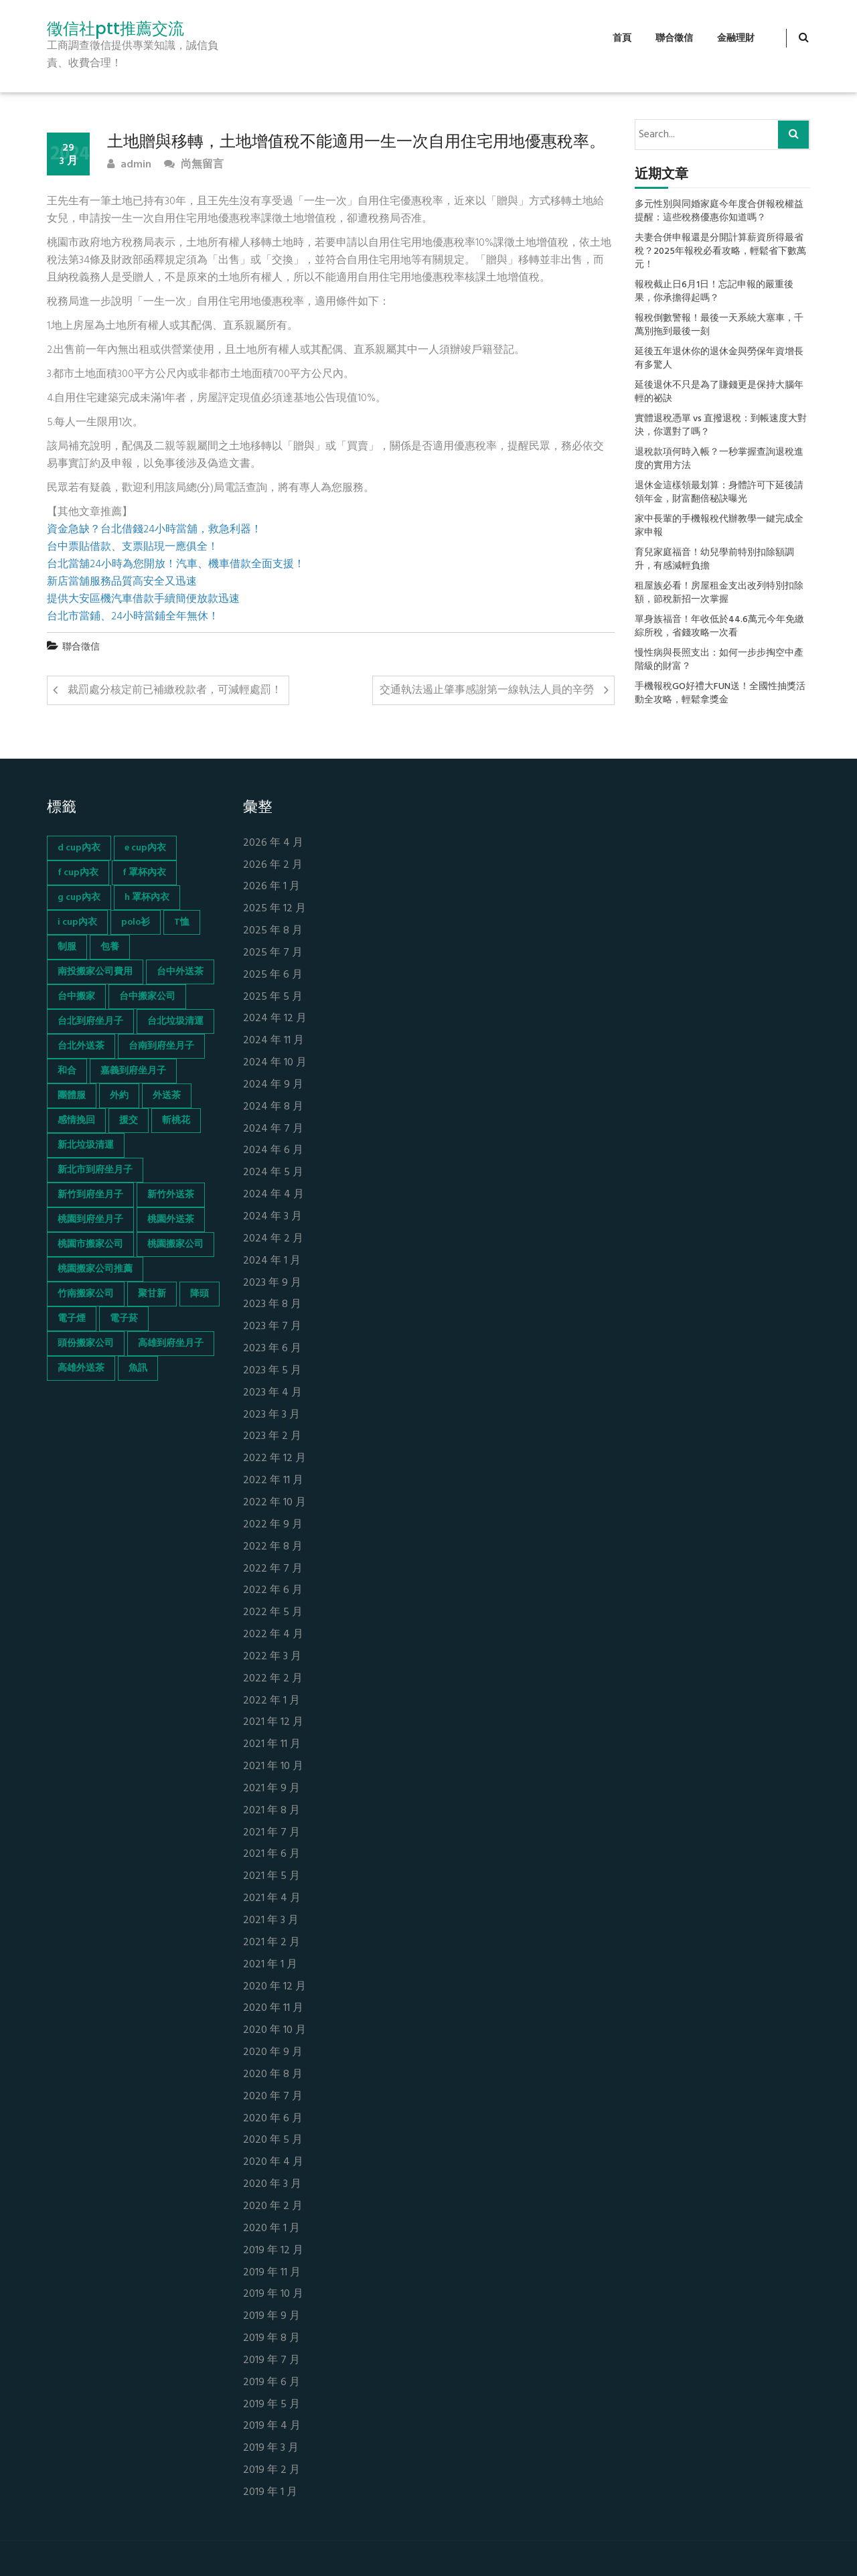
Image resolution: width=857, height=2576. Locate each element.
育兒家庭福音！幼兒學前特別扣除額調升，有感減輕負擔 (714, 559)
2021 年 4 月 (272, 1898)
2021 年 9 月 (271, 1789)
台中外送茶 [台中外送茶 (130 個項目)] (180, 972)
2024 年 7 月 (273, 1129)
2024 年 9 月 (273, 1085)
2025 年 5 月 (273, 997)
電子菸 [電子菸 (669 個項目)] (124, 1319)
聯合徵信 (674, 38)
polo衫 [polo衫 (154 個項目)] (135, 922)
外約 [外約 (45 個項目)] (119, 1096)
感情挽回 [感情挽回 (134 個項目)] (76, 1120)
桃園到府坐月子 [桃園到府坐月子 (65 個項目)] (90, 1219)
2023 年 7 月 (272, 1327)
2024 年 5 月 (273, 1173)
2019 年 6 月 (271, 2383)
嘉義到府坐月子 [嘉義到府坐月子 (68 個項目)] (133, 1071)
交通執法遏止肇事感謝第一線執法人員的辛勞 (487, 690)
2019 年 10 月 (273, 2294)
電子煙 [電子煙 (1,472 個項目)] (72, 1319)
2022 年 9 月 (273, 1525)
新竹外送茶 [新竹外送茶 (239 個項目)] (170, 1195)
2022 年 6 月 (273, 1590)
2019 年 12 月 (273, 2251)
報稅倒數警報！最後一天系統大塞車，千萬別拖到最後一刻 (719, 325)
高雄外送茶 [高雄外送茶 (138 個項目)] (81, 1368)
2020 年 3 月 (272, 2184)
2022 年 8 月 (273, 1547)
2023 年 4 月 (272, 1393)
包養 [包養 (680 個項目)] (109, 947)
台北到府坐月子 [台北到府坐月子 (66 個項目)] (90, 1021)
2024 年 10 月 (275, 1063)
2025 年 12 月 (274, 909)
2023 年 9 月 (272, 1283)
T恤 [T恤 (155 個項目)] (181, 922)
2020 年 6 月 (273, 2119)
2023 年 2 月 (272, 1436)
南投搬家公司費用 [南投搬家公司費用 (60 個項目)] (95, 972)
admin (129, 165)
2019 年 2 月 (271, 2470)
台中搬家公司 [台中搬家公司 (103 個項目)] (147, 996)
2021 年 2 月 (271, 1943)
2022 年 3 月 (272, 1657)
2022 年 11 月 (273, 1481)
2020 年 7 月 (273, 2097)
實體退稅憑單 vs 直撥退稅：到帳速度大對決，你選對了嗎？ (721, 425)
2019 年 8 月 (271, 2338)
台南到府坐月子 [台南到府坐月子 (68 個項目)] (161, 1046)
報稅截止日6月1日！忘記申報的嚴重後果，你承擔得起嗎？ (714, 292)
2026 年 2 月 (273, 865)
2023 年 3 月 (271, 1415)
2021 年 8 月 (271, 1811)
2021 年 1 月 (270, 1965)
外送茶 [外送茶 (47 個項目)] (167, 1096)
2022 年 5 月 (273, 1612)
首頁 (622, 38)
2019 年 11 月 (272, 2273)
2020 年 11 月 (273, 2008)
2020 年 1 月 (271, 2229)
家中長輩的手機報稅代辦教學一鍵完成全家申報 (719, 526)
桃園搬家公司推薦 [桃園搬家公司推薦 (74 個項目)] (95, 1269)
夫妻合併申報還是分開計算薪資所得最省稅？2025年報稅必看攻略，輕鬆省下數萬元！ (720, 252)
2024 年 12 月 (275, 1019)
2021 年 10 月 (273, 1766)
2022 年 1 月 (271, 1701)
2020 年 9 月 (273, 2052)
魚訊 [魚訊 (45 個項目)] (138, 1368)
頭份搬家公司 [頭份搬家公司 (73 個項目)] (86, 1343)
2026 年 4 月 (273, 843)
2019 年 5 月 (271, 2405)
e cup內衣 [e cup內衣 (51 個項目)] (145, 848)
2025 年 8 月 (273, 931)
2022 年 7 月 (273, 1569)
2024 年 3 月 (272, 1217)
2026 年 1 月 (271, 887)
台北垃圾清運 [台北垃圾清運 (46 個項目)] (175, 1021)
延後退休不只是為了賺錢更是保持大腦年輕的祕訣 (719, 392)
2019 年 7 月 (271, 2360)
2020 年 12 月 (274, 1987)
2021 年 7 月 (271, 1833)
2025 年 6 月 (273, 975)
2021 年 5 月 (271, 1876)
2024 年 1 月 (272, 1261)
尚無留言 (194, 165)
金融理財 (736, 38)
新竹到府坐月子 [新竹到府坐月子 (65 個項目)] (90, 1195)
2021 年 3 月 (271, 1920)
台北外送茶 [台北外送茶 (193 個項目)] (81, 1046)
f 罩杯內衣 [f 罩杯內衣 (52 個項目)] (144, 873)
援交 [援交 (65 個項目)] (128, 1120)
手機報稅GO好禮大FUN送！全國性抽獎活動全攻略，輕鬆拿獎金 (720, 693)
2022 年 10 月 (274, 1503)
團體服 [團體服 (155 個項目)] (72, 1096)
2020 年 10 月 (274, 2030)
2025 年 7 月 (273, 953)
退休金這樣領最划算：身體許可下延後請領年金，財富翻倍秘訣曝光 (719, 492)
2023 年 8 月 (272, 1304)
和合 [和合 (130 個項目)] (67, 1071)
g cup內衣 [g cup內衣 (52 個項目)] (79, 897)
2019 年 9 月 (271, 2316)
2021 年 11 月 (272, 1744)
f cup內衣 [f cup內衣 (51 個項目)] (78, 873)
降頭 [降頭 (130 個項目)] (199, 1294)
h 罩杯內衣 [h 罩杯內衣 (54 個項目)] (147, 897)
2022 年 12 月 (274, 1458)
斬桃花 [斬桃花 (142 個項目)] (176, 1120)
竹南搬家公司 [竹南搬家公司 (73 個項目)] (86, 1294)
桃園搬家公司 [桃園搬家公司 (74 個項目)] (175, 1244)
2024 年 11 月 (273, 1041)
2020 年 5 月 (273, 2140)
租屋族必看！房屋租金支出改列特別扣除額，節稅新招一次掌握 (719, 593)
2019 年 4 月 (272, 2426)
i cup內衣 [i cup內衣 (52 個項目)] (77, 922)
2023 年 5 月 (272, 1371)
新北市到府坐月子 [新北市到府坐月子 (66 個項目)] (95, 1170)
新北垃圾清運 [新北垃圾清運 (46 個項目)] (86, 1145)
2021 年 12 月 (273, 1722)
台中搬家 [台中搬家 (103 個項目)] (76, 996)
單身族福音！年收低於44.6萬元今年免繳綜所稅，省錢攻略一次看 (719, 626)
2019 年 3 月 (271, 2448)
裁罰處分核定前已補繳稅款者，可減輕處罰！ (175, 690)
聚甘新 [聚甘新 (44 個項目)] (152, 1294)
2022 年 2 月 (273, 1679)
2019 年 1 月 (270, 2492)
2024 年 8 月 (273, 1107)
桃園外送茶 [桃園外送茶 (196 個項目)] (170, 1219)
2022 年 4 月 (273, 1635)
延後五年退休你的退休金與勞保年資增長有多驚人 (719, 359)
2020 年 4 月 (273, 2162)
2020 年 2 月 (273, 2206)
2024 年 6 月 (273, 1150)
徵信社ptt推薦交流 (115, 28)
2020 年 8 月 (273, 2074)
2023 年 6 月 (272, 1349)
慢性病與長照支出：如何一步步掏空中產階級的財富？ (719, 660)
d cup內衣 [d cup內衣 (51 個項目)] (79, 848)
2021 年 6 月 (271, 1854)
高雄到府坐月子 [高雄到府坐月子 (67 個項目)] (171, 1343)
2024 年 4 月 (273, 1195)
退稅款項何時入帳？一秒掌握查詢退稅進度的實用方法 (719, 459)
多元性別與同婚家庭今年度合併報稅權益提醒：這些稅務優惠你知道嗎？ (719, 211)
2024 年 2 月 (273, 1239)
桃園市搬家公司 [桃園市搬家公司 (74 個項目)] (90, 1244)
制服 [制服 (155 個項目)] (67, 947)
